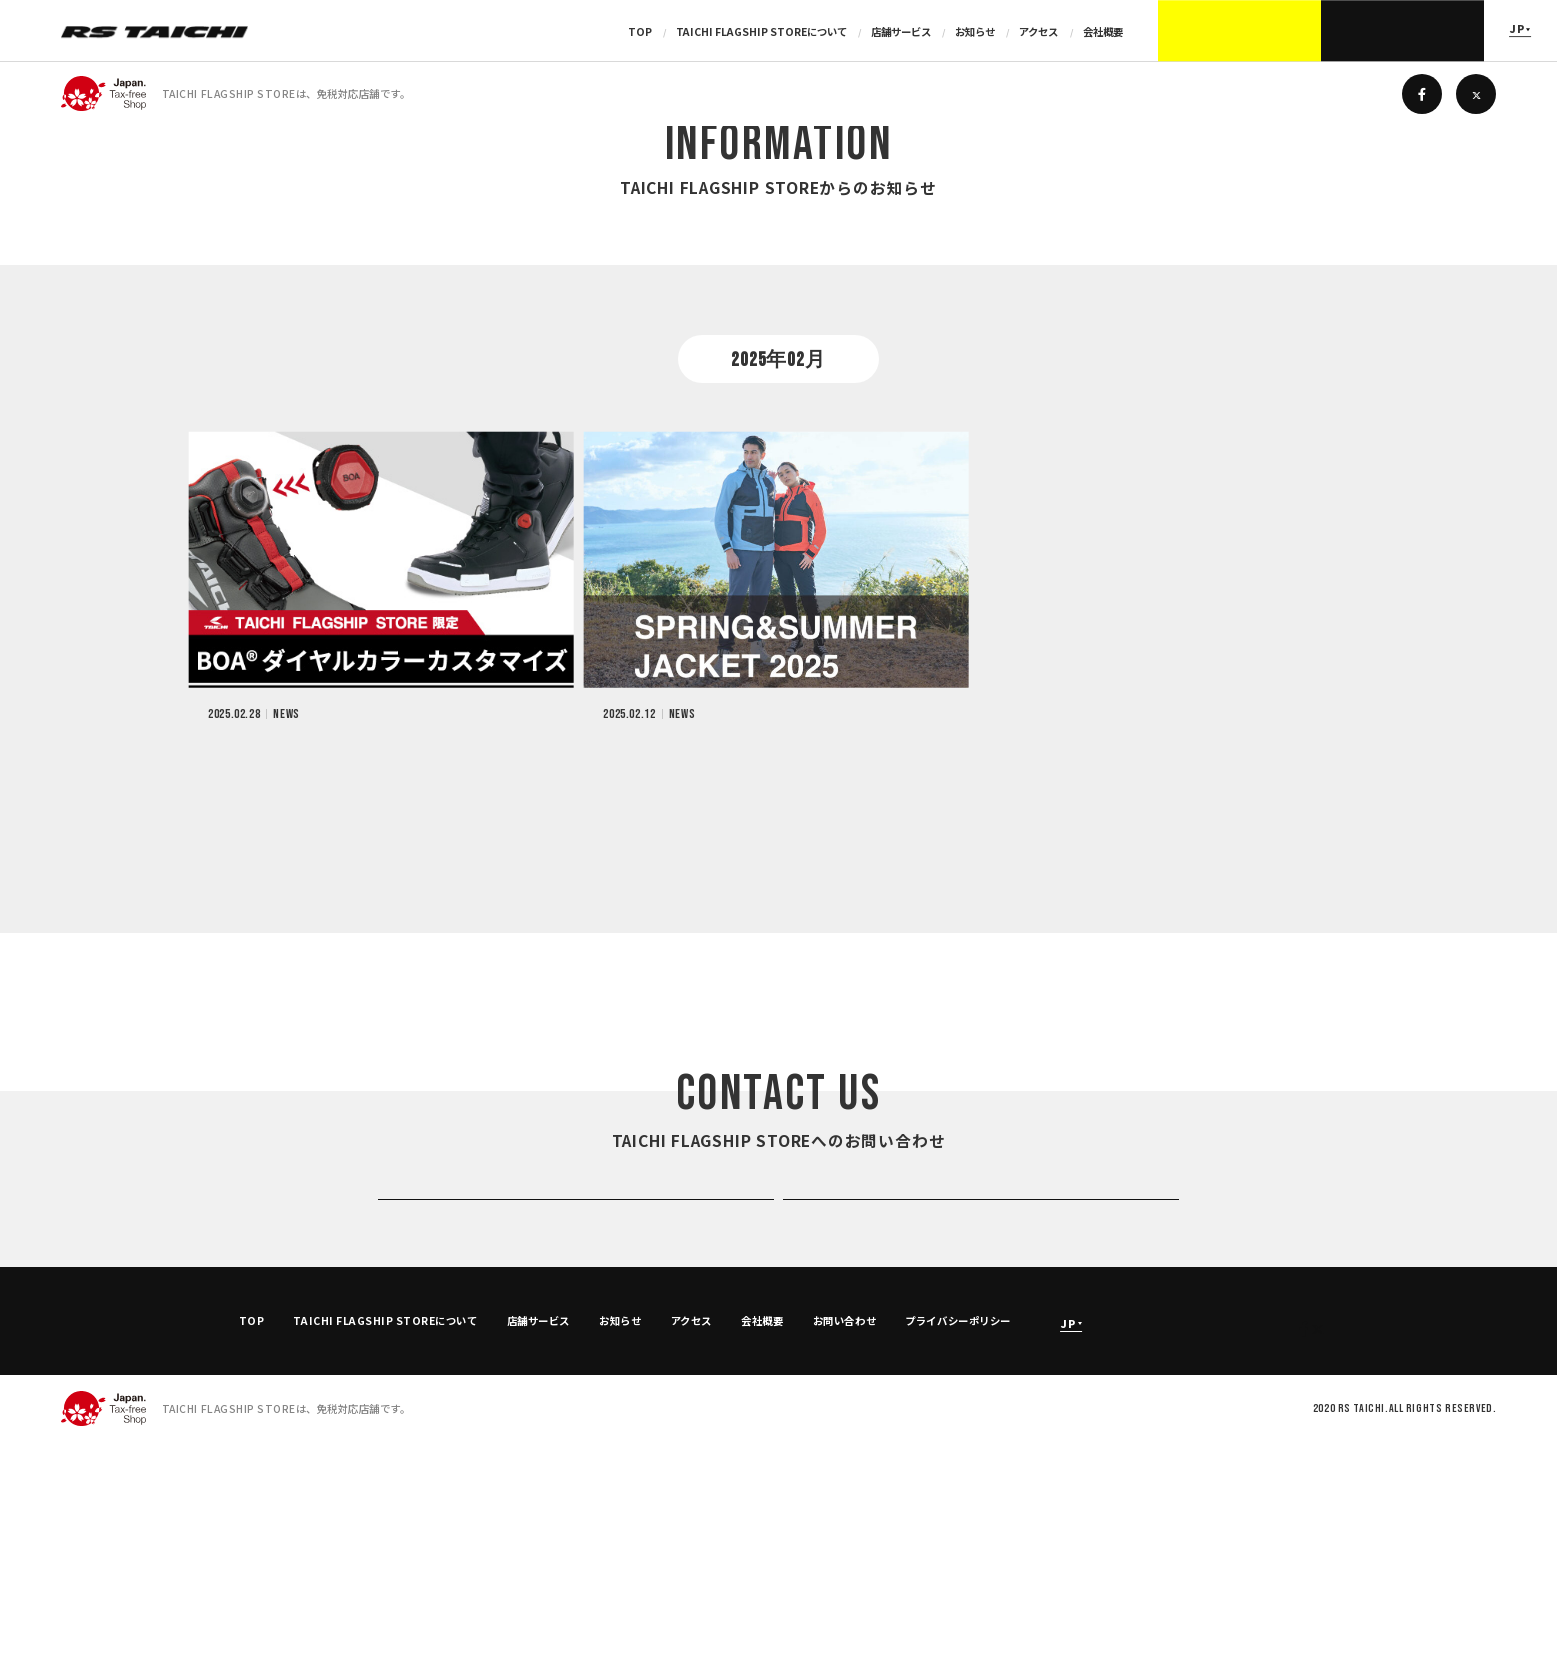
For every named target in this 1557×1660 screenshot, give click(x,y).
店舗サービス (902, 31)
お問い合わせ (844, 1537)
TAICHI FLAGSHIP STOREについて (762, 31)
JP (1517, 29)
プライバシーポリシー (957, 1537)
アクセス (1039, 31)
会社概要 (1103, 31)
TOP (641, 31)
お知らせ (976, 31)
